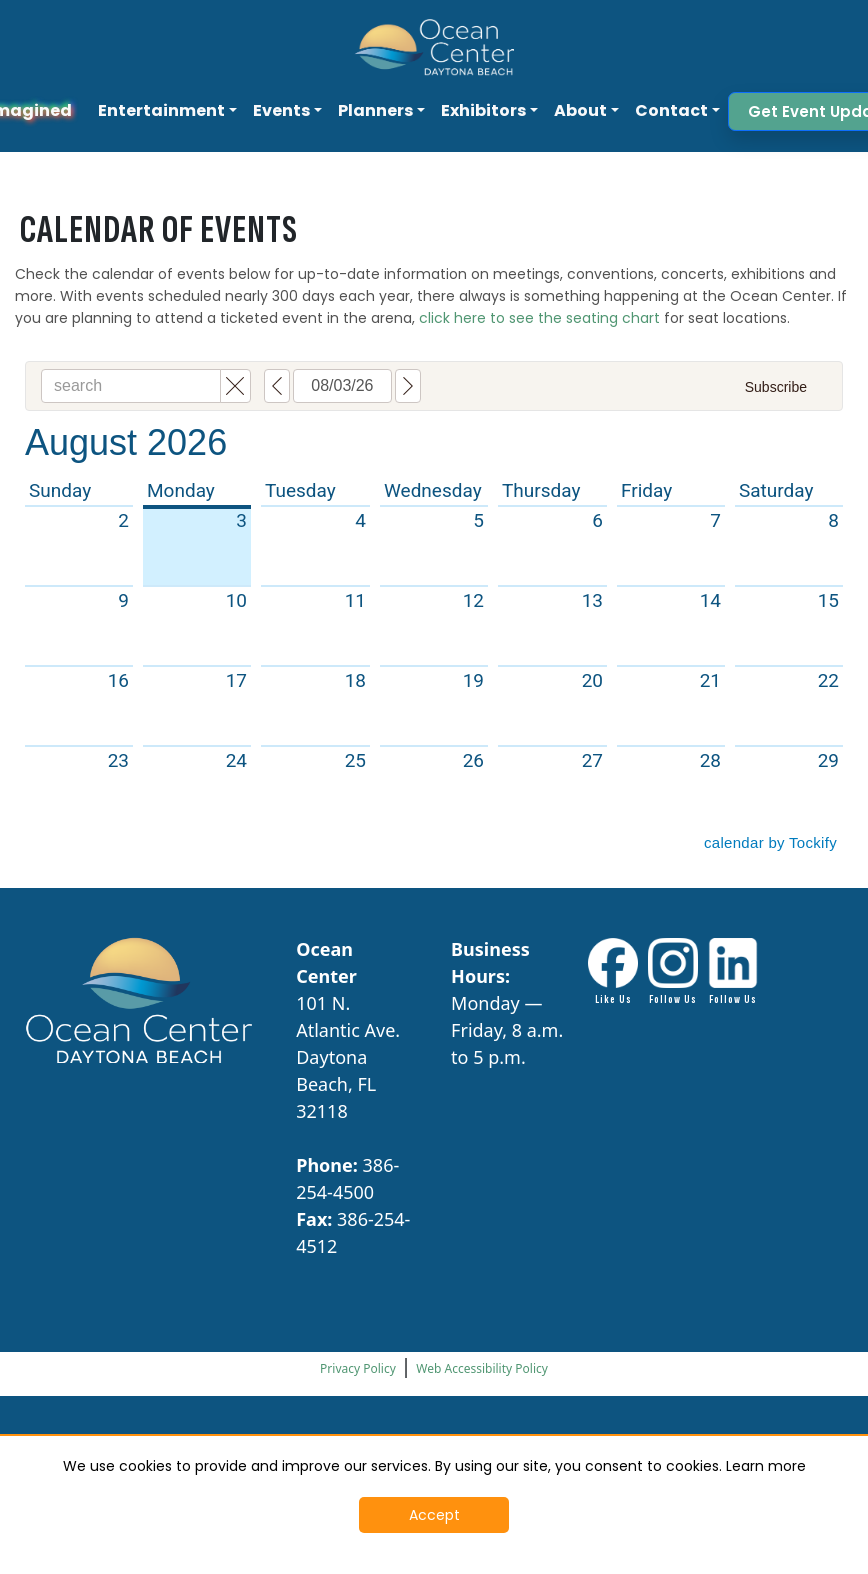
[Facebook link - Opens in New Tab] (613, 972)
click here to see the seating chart (539, 318)
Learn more (766, 1466)
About (580, 110)
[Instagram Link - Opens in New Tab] (673, 972)
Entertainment (161, 110)
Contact (671, 110)
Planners (375, 110)
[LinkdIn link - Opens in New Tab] (733, 972)
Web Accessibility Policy (482, 1368)
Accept (434, 1515)
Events (281, 110)
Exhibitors (483, 110)
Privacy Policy (358, 1368)
